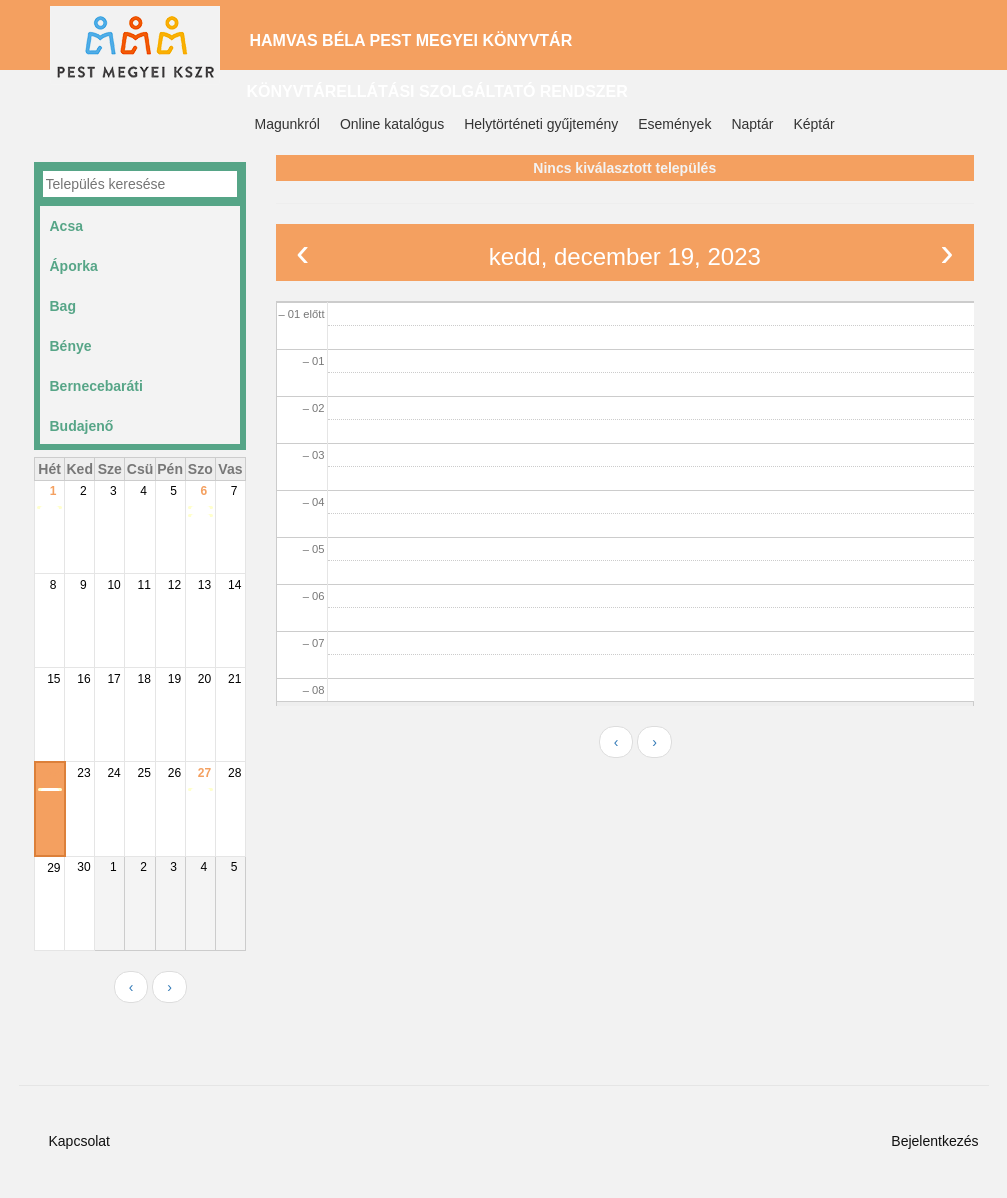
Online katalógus (392, 124)
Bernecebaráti (96, 386)
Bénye (71, 346)
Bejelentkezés (934, 1141)
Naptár (752, 124)
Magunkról (287, 124)
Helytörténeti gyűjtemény (541, 124)
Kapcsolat (79, 1141)
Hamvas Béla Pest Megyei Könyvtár (411, 40)
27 (204, 773)
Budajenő (82, 426)
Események (674, 124)
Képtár (813, 124)
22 (53, 773)
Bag (63, 306)
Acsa (66, 226)
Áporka (74, 266)
